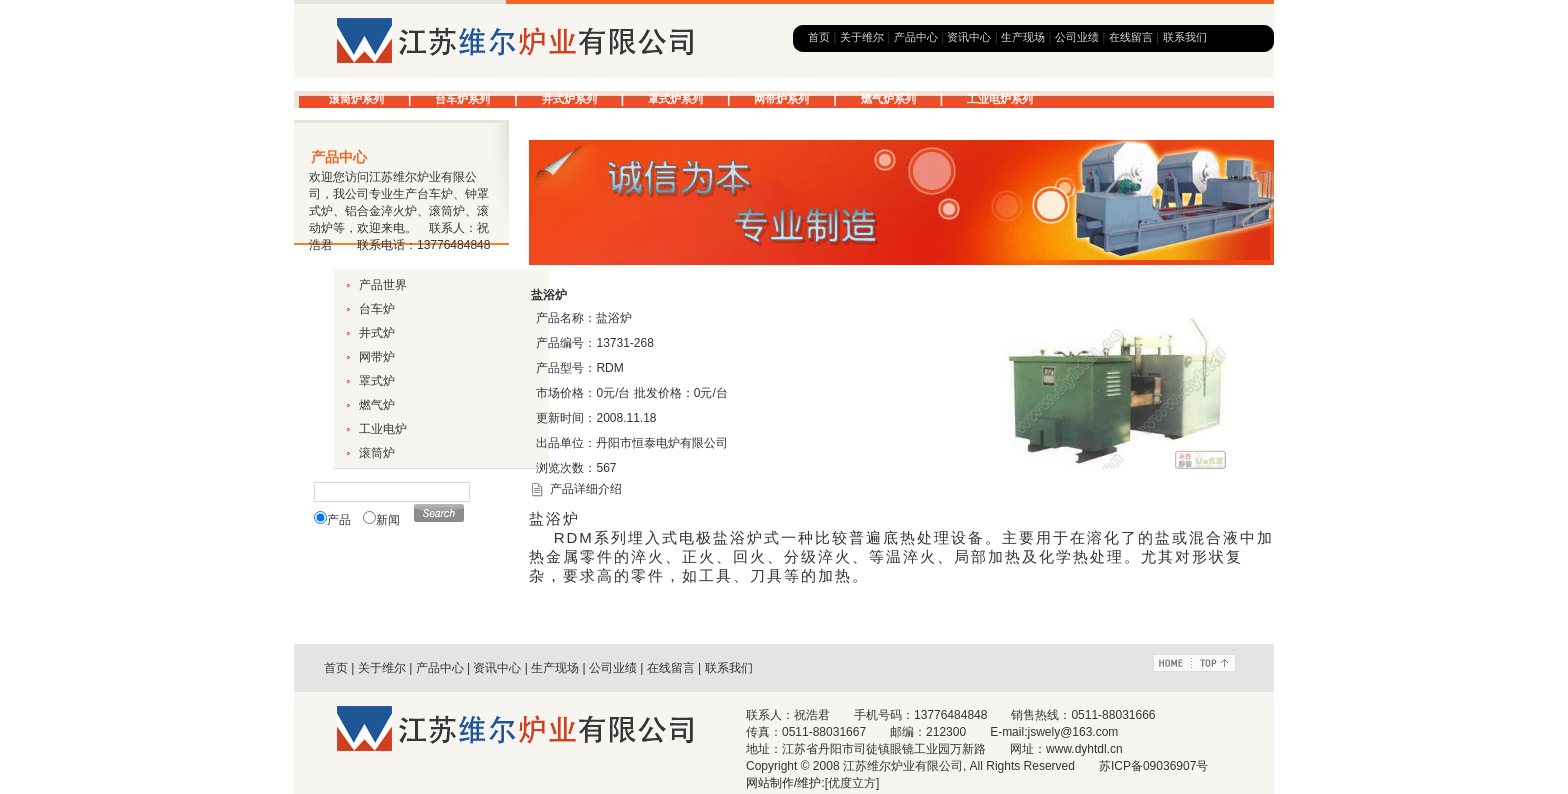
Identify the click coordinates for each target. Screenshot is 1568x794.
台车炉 (377, 309)
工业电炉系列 (1000, 99)
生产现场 (1023, 37)
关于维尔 (862, 37)
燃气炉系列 (888, 99)
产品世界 (383, 285)
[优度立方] (852, 783)
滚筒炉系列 (356, 99)
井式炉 (377, 333)
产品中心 (916, 37)
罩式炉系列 (675, 99)
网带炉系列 (781, 99)
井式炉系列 (569, 99)
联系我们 (1185, 37)
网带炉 (377, 357)
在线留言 (1131, 37)
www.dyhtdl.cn (1084, 749)
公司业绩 (1077, 37)
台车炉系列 (462, 99)
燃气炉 (377, 405)
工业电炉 (383, 429)
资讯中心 (969, 37)
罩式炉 (377, 381)
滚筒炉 (377, 453)
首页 (819, 37)
